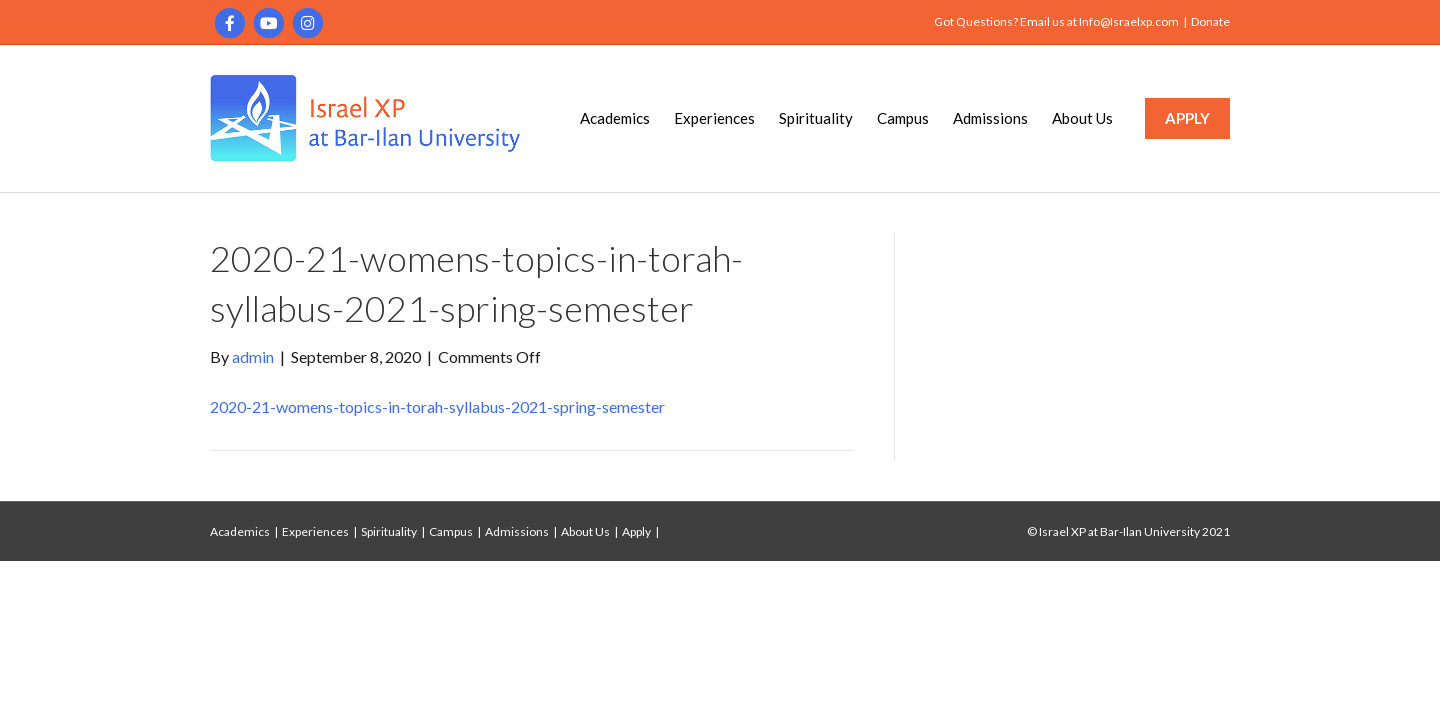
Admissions (990, 118)
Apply (636, 531)
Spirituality (816, 118)
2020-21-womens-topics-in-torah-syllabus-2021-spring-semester (437, 406)
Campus (903, 118)
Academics (615, 118)
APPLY (1187, 118)
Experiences (714, 118)
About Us (1082, 118)
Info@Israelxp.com (1129, 21)
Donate (1210, 21)
